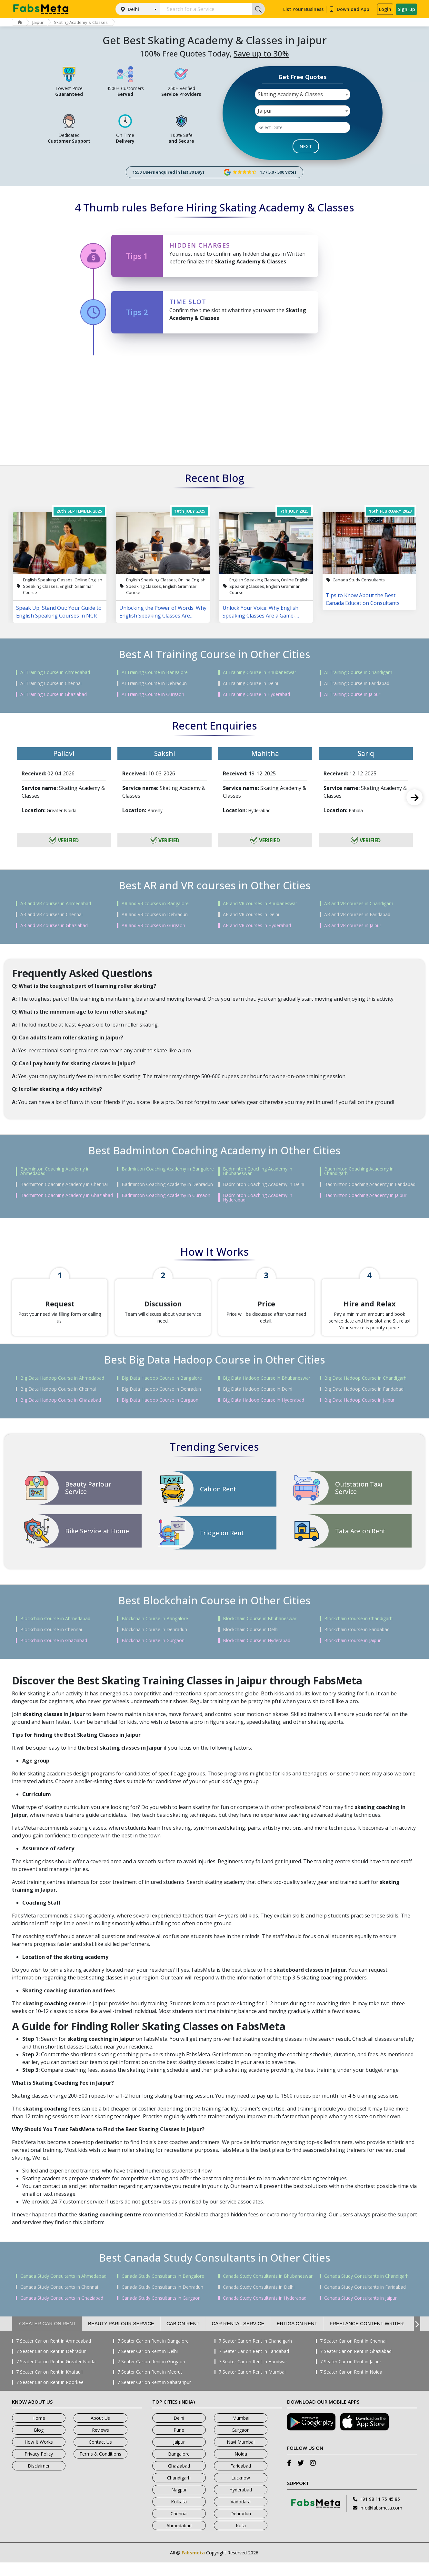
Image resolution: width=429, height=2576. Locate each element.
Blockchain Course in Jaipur (352, 1654)
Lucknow (240, 2491)
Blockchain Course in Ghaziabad (53, 1654)
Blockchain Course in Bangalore (155, 1632)
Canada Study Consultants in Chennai (59, 2300)
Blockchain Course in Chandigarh (358, 1632)
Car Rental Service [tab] (238, 2337)
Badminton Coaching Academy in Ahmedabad (55, 1171)
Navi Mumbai (240, 2455)
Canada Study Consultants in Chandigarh (366, 2289)
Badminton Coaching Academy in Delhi (263, 1184)
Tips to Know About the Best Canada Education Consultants (363, 599)
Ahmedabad (179, 2539)
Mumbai (240, 2431)
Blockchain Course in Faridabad (357, 1643)
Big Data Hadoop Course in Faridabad (364, 1402)
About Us (100, 2431)
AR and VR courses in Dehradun (155, 914)
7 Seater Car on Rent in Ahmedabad (53, 2354)
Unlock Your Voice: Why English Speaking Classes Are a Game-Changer (260, 611)
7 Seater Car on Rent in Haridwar (253, 2375)
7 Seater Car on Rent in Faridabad (254, 2365)
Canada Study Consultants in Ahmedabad (63, 2289)
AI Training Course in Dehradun (154, 683)
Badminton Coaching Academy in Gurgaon (166, 1195)
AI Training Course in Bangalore (155, 672)
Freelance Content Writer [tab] (367, 2337)
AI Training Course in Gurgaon (153, 694)
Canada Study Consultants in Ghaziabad (61, 2311)
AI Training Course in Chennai (51, 683)
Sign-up (406, 9)
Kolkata (179, 2515)
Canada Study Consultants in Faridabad (365, 2300)
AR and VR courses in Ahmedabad (55, 903)
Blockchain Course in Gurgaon (153, 1654)
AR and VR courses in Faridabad (357, 914)
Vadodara (241, 2515)
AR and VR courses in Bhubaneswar (260, 903)
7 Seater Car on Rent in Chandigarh (255, 2354)
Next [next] (414, 797)
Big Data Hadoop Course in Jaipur (359, 1413)
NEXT (306, 146)
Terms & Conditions (100, 2467)
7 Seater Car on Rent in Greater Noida (55, 2375)
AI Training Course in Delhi (250, 683)
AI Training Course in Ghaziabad (53, 694)
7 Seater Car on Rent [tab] (47, 2337)
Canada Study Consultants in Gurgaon (161, 2311)
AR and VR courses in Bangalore (155, 903)
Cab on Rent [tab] (183, 2337)
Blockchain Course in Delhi (250, 1643)
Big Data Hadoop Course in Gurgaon (160, 1413)
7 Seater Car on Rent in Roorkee (50, 2396)
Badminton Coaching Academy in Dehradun (167, 1184)
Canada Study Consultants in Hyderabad (264, 2311)
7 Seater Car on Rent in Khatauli (49, 2385)
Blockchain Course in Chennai (51, 1643)
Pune (179, 2443)
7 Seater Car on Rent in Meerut (149, 2385)
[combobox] (302, 94)
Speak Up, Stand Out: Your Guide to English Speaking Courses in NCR (59, 611)
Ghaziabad (179, 2479)
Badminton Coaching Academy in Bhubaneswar (257, 1171)
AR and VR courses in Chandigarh (358, 903)
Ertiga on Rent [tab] (297, 2337)
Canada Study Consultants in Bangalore (163, 2289)
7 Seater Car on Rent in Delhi (147, 2365)
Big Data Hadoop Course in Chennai (58, 1402)
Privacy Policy (39, 2467)
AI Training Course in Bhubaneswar (259, 672)
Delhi (133, 9)
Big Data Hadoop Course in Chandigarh (365, 1391)
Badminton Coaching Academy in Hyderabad (257, 1197)
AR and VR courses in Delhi (251, 914)
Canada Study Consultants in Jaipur (360, 2311)
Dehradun (240, 2527)
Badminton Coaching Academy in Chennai (64, 1184)
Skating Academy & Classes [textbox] (290, 94)
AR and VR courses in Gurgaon (153, 925)
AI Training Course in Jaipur (352, 694)
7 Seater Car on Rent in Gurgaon (151, 2375)
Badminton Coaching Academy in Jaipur (365, 1195)
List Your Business (303, 9)
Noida (240, 2467)
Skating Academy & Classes (86, 22)
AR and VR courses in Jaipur (352, 925)
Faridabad (240, 2479)
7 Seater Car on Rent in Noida (351, 2385)
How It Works (39, 2455)
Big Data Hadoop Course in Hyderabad (263, 1413)
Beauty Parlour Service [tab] (121, 2337)
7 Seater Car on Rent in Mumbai (252, 2385)
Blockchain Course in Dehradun (154, 1643)
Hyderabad (240, 2503)
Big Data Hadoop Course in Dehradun (161, 1402)
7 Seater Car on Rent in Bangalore (153, 2354)
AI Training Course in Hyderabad (256, 694)
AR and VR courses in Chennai (51, 914)
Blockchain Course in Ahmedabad (55, 1632)
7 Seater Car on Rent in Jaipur (350, 2375)
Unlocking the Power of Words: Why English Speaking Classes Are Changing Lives (162, 611)
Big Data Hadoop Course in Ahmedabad (62, 1391)
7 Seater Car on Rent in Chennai (353, 2354)
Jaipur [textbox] (265, 110)
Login (385, 9)
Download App (349, 9)
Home (38, 2431)
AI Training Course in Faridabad (356, 683)
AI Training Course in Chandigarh (358, 672)
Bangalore (179, 2467)
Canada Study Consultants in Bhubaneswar (268, 2289)
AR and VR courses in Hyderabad (257, 925)
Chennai (179, 2527)
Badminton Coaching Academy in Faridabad (369, 1184)
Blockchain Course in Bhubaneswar (259, 1632)
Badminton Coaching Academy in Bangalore (168, 1169)
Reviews (100, 2443)
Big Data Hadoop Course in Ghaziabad (60, 1413)
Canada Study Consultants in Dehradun (162, 2300)
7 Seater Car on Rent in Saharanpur (154, 2396)
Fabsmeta (193, 2566)
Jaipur (41, 22)
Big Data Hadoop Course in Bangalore (162, 1391)
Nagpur (179, 2503)
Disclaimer (39, 2479)
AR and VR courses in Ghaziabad (54, 925)
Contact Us (100, 2455)
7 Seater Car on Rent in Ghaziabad (356, 2365)
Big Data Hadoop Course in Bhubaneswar (266, 1391)
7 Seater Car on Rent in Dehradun (51, 2365)
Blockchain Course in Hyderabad (256, 1654)
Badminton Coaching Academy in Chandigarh (359, 1171)
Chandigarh (179, 2491)
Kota (241, 2539)
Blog (39, 2443)
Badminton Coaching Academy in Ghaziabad (66, 1195)
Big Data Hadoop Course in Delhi (257, 1402)
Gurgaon (241, 2443)
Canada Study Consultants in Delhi (258, 2300)
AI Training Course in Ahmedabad (55, 672)
